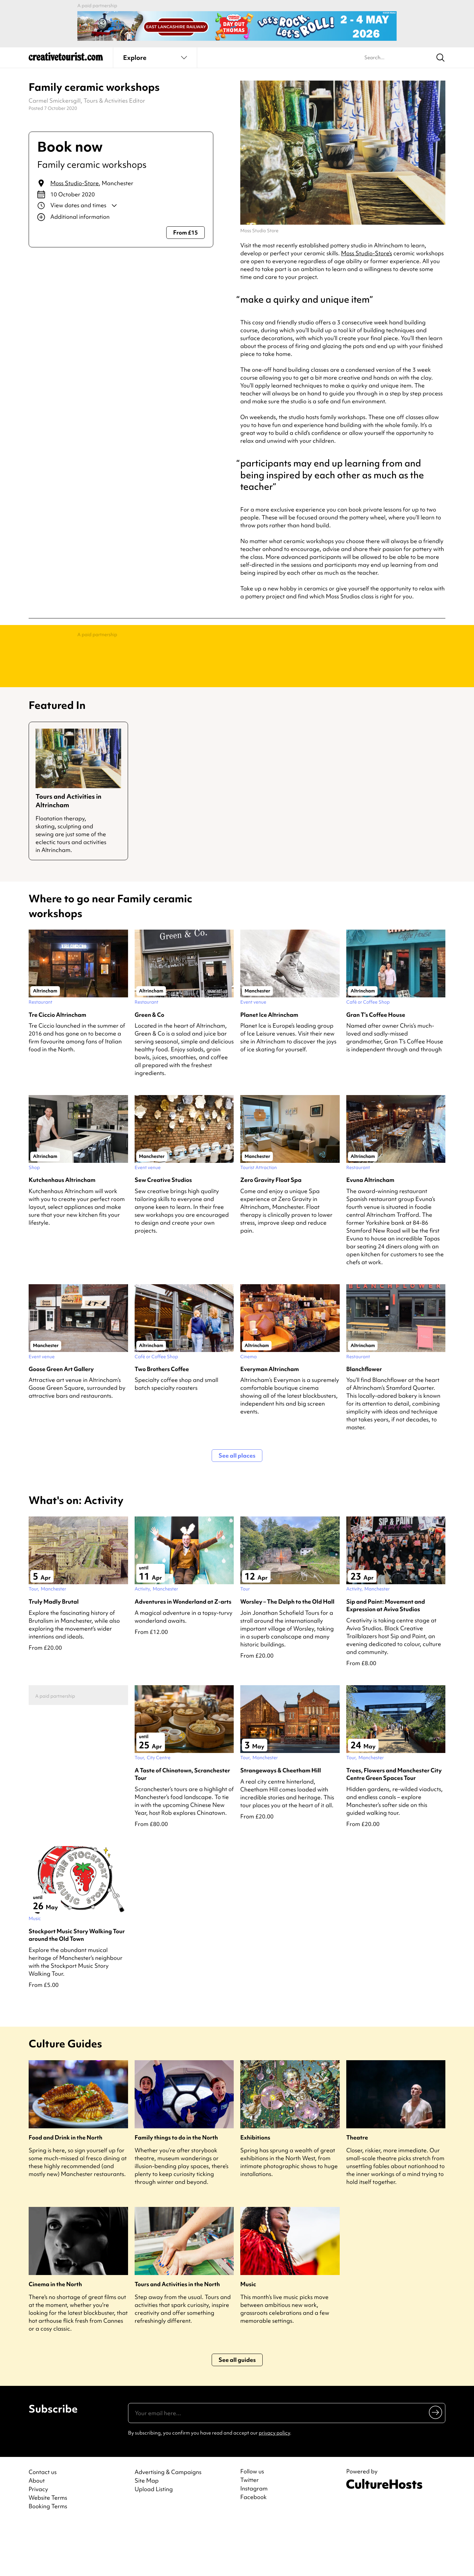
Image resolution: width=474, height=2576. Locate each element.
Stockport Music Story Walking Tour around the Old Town (77, 1987)
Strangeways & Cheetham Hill (280, 1823)
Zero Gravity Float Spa (271, 1232)
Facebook (253, 2549)
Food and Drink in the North (65, 2190)
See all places (237, 1508)
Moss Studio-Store (74, 183)
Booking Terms (48, 2559)
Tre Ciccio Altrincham (57, 1067)
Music (248, 2336)
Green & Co (149, 1067)
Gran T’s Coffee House (375, 1067)
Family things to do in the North (176, 2190)
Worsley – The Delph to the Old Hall (287, 1654)
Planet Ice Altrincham (269, 1067)
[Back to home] (66, 59)
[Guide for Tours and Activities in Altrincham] (78, 843)
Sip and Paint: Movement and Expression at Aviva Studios (385, 1657)
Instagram (254, 2541)
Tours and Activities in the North (177, 2336)
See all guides (237, 2412)
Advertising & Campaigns (168, 2524)
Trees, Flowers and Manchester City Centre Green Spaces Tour (394, 1826)
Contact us (43, 2524)
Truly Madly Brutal (54, 1654)
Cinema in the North (55, 2336)
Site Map (147, 2533)
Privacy (38, 2541)
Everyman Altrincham (269, 1421)
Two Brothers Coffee (162, 1421)
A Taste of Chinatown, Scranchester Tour (182, 1826)
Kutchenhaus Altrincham (62, 1232)
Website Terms (48, 2550)
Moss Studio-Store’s (366, 253)
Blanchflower (364, 1421)
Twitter (249, 2532)
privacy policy (274, 2485)
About (37, 2533)
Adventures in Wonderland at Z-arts (183, 1654)
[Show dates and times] (121, 206)
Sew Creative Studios (163, 1232)
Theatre (357, 2190)
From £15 (185, 232)
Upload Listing (154, 2541)
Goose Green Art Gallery (61, 1421)
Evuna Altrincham (370, 1232)
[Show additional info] (121, 217)
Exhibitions (255, 2190)
